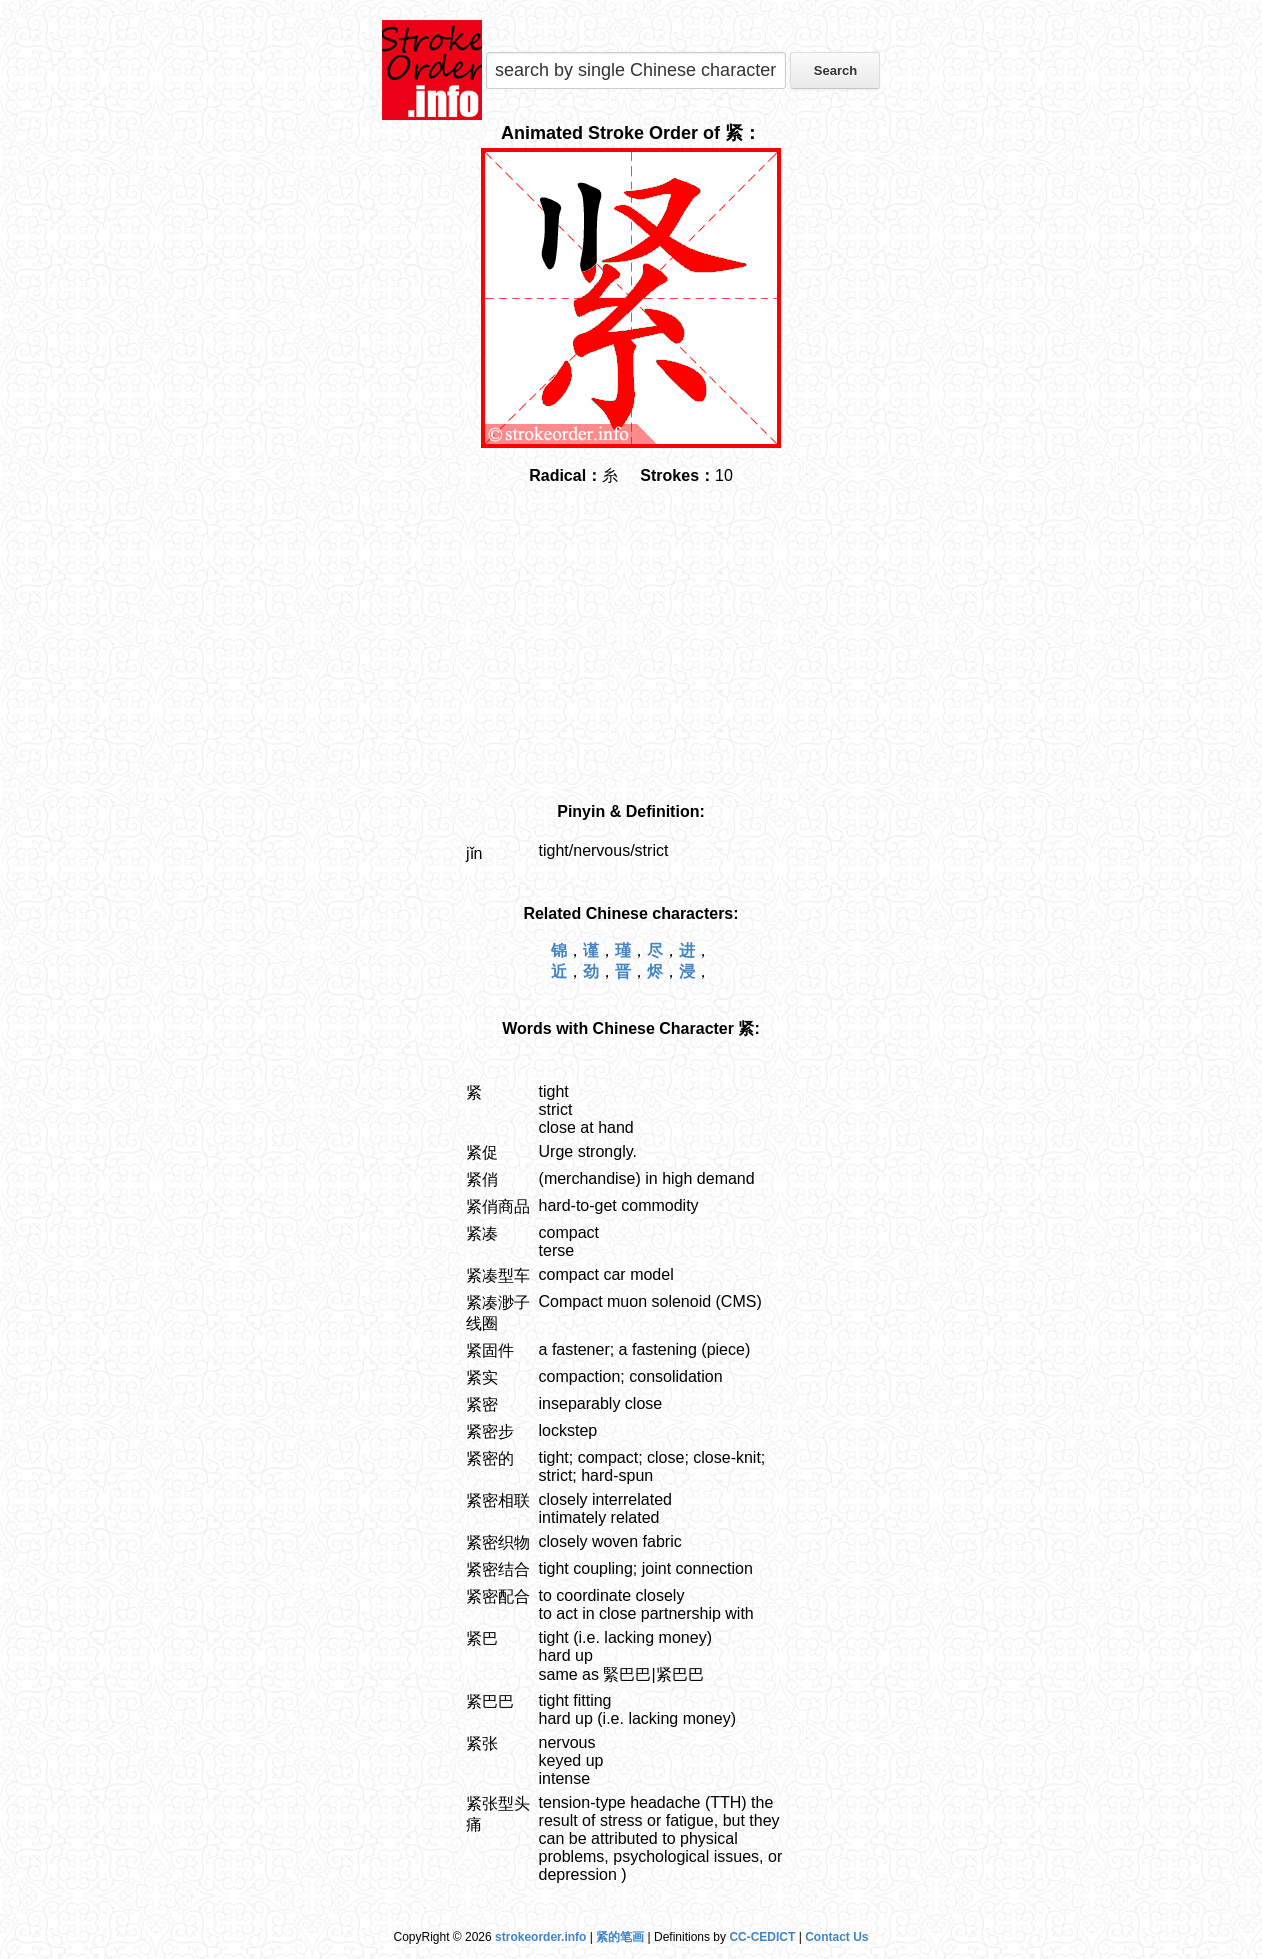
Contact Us (836, 1937)
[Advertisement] (631, 645)
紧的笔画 (620, 1937)
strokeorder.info (540, 1937)
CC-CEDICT (762, 1937)
